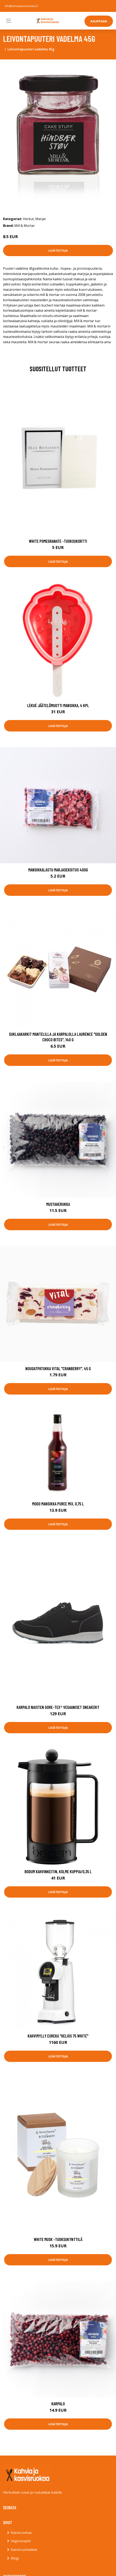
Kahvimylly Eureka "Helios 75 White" (58, 2035)
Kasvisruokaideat (24, 2549)
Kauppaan (98, 21)
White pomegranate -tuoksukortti (58, 541)
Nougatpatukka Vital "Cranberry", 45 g (58, 1368)
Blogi (15, 2558)
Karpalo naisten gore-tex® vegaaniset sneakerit (58, 1707)
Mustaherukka (58, 1204)
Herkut (28, 219)
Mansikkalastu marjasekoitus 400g (58, 869)
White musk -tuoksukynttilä (58, 2239)
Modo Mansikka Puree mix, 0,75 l (58, 1503)
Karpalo (58, 2403)
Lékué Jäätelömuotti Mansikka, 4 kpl (58, 705)
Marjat (40, 219)
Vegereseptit (21, 2541)
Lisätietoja (58, 250)
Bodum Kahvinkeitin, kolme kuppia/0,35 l (58, 1871)
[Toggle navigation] (8, 21)
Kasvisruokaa (21, 2532)
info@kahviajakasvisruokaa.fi (21, 6)
